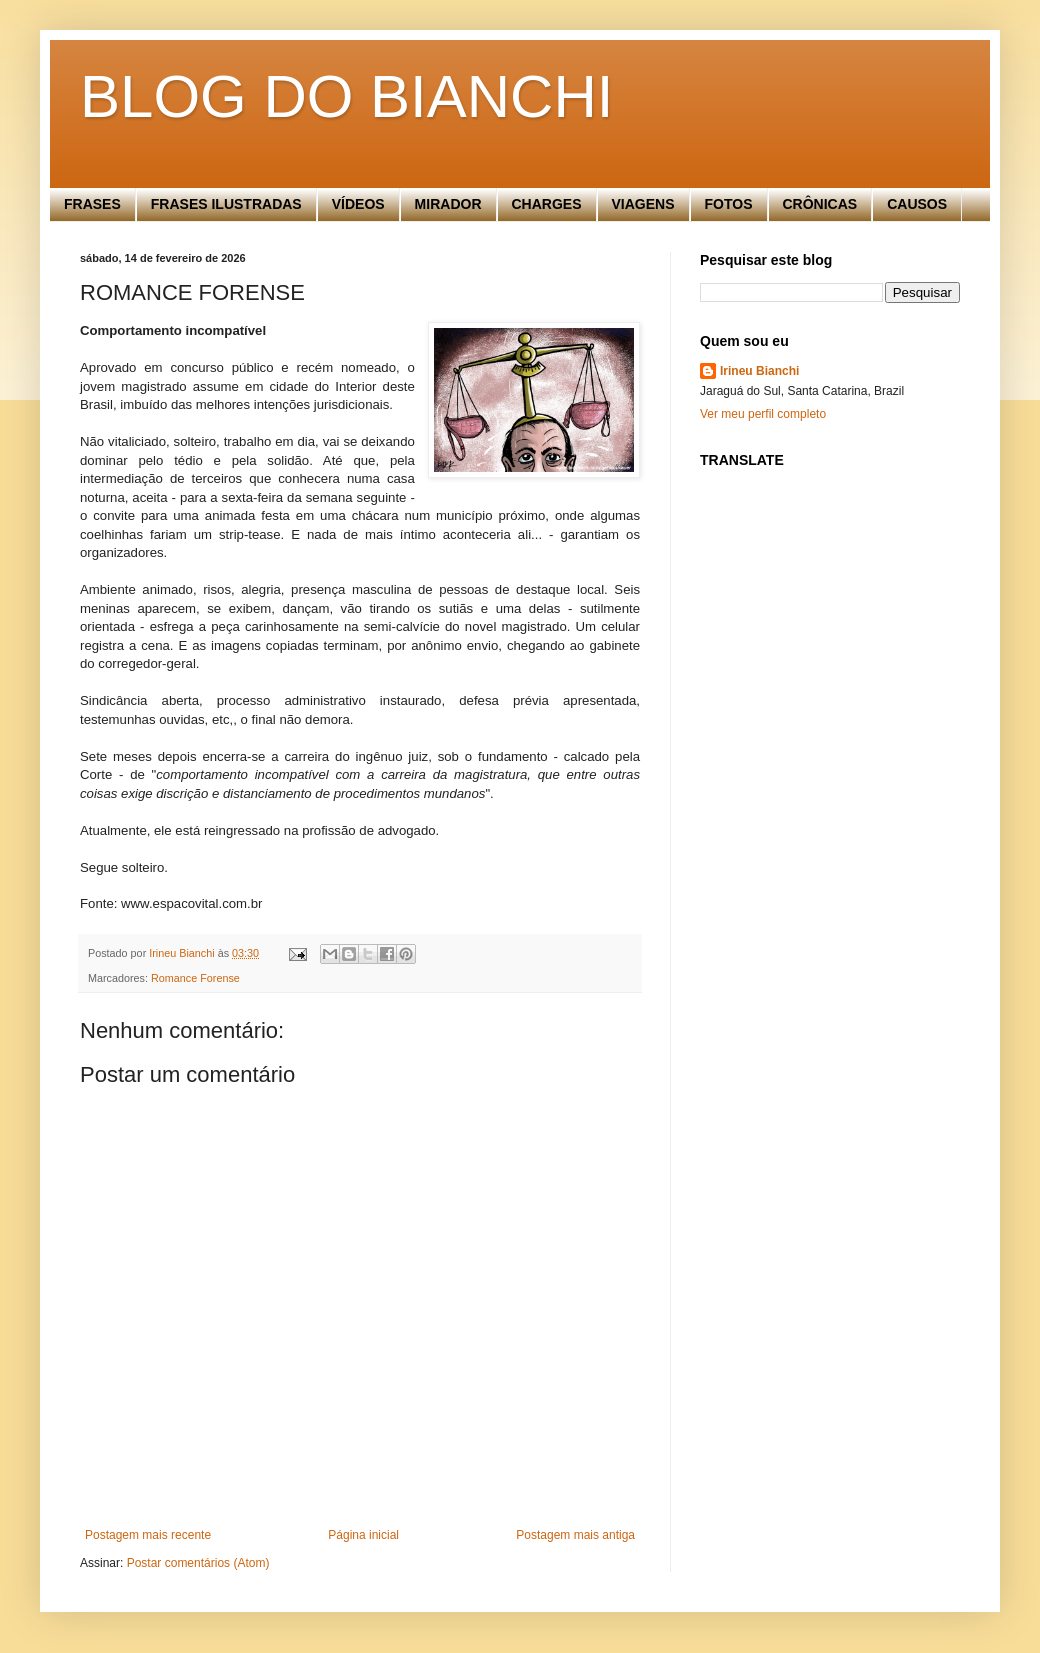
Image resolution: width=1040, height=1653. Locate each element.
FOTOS (729, 204)
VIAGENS (643, 204)
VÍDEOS (358, 204)
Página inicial (363, 1535)
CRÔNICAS (820, 204)
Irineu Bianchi (759, 371)
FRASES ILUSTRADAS (226, 204)
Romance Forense (195, 978)
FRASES (92, 204)
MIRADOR (448, 204)
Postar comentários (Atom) (198, 1563)
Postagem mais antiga (575, 1535)
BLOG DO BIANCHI (346, 96)
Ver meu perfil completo (763, 414)
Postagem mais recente (148, 1535)
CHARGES (547, 204)
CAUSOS (917, 204)
